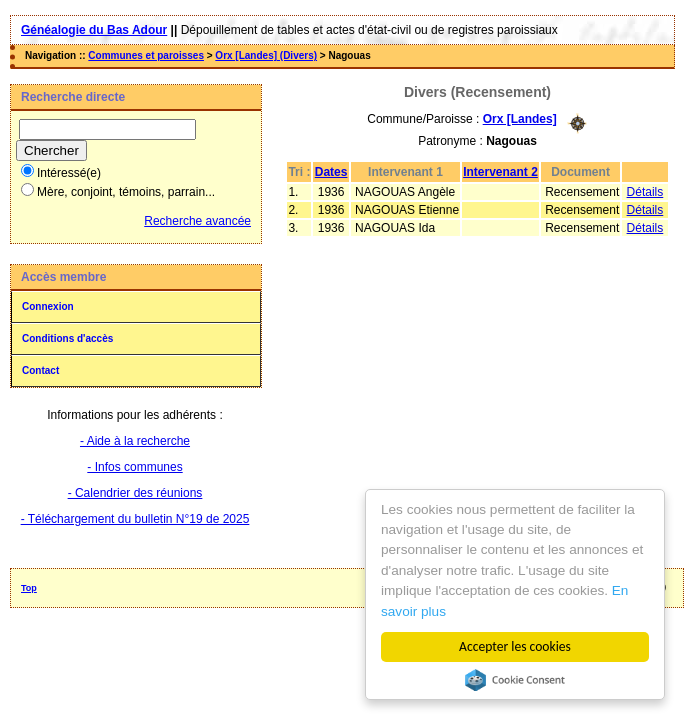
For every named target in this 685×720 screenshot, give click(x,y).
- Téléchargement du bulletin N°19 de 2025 (135, 519)
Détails (645, 192)
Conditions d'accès (67, 338)
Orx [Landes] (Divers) (266, 55)
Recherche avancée (197, 221)
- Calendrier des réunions (135, 493)
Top (29, 588)
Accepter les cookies (515, 646)
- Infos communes (134, 467)
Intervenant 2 (500, 172)
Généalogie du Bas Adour (94, 30)
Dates (331, 172)
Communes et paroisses (146, 55)
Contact (40, 370)
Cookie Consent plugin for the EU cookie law (515, 680)
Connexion (48, 306)
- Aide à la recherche (135, 441)
